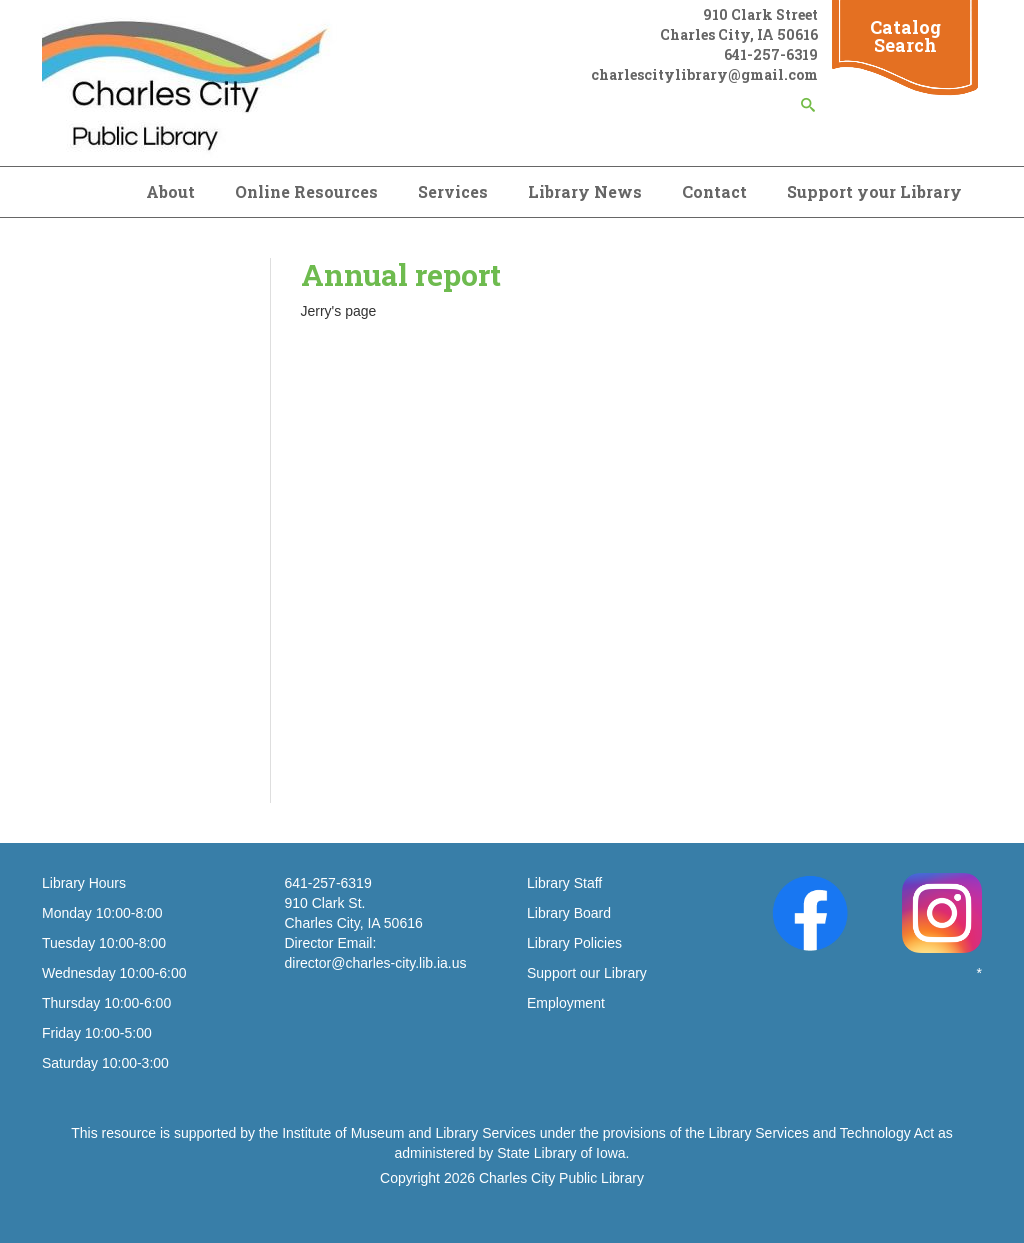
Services (453, 191)
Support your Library (874, 191)
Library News (585, 191)
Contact (714, 191)
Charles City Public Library (561, 1178)
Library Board (569, 913)
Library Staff (564, 883)
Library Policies (574, 943)
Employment (566, 1003)
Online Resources (306, 191)
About (170, 191)
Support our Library (587, 973)
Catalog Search (905, 36)
